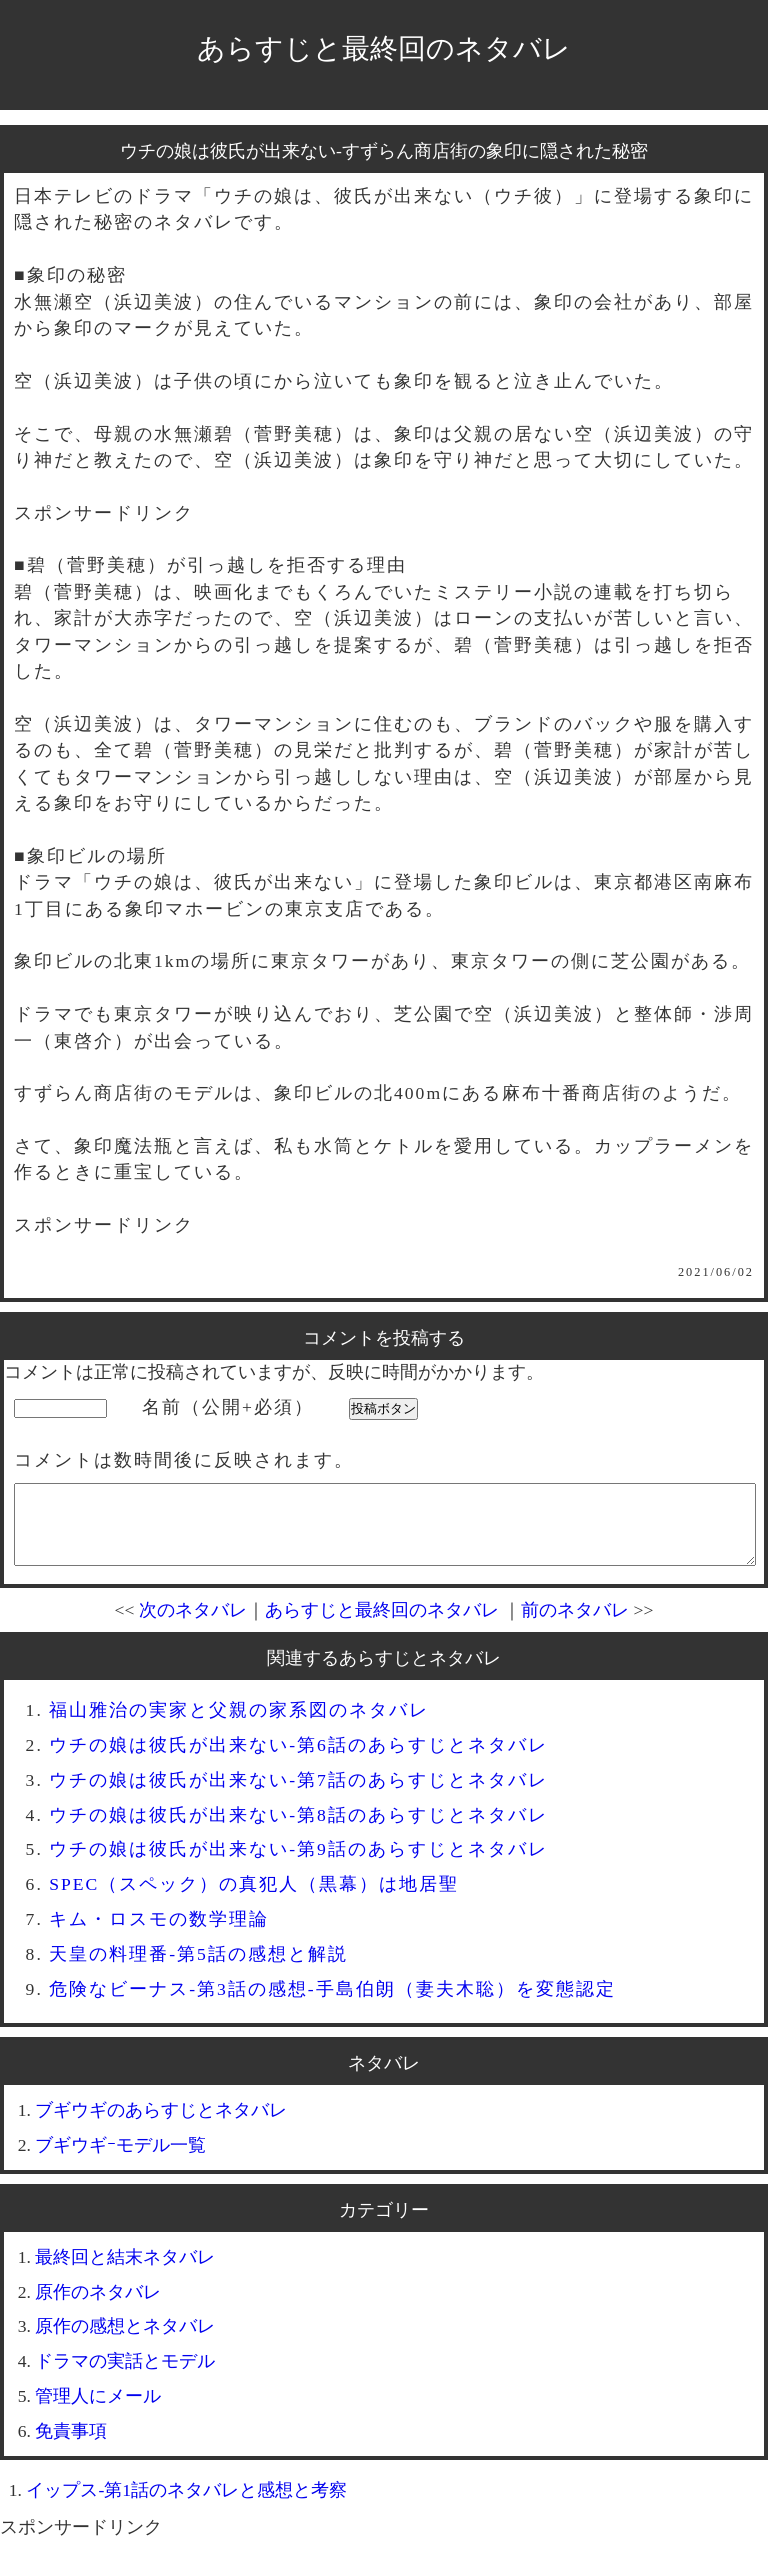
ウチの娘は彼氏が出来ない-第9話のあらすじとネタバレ (298, 1864)
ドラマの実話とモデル (125, 2376)
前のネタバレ (575, 1625)
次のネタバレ (193, 1625)
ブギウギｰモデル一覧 (120, 2160)
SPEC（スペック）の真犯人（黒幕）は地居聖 (254, 1899)
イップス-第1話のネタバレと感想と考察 (186, 2505)
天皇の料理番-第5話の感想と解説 (198, 1969)
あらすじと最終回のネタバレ (384, 48)
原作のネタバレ (98, 2307)
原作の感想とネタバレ (125, 2341)
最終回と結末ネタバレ (125, 2272)
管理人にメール (98, 2411)
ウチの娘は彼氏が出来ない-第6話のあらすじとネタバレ (298, 1760)
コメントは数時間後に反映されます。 (184, 1460)
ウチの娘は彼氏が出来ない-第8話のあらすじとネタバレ (298, 1830)
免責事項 (71, 2446)
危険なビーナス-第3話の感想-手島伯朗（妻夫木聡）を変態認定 (332, 2004)
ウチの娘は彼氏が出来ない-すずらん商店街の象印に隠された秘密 (384, 151)
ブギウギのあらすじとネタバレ (161, 2125)
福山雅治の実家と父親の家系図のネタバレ (239, 1725)
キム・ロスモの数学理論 (159, 1934)
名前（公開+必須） (228, 1407)
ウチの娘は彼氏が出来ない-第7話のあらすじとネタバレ (298, 1795)
